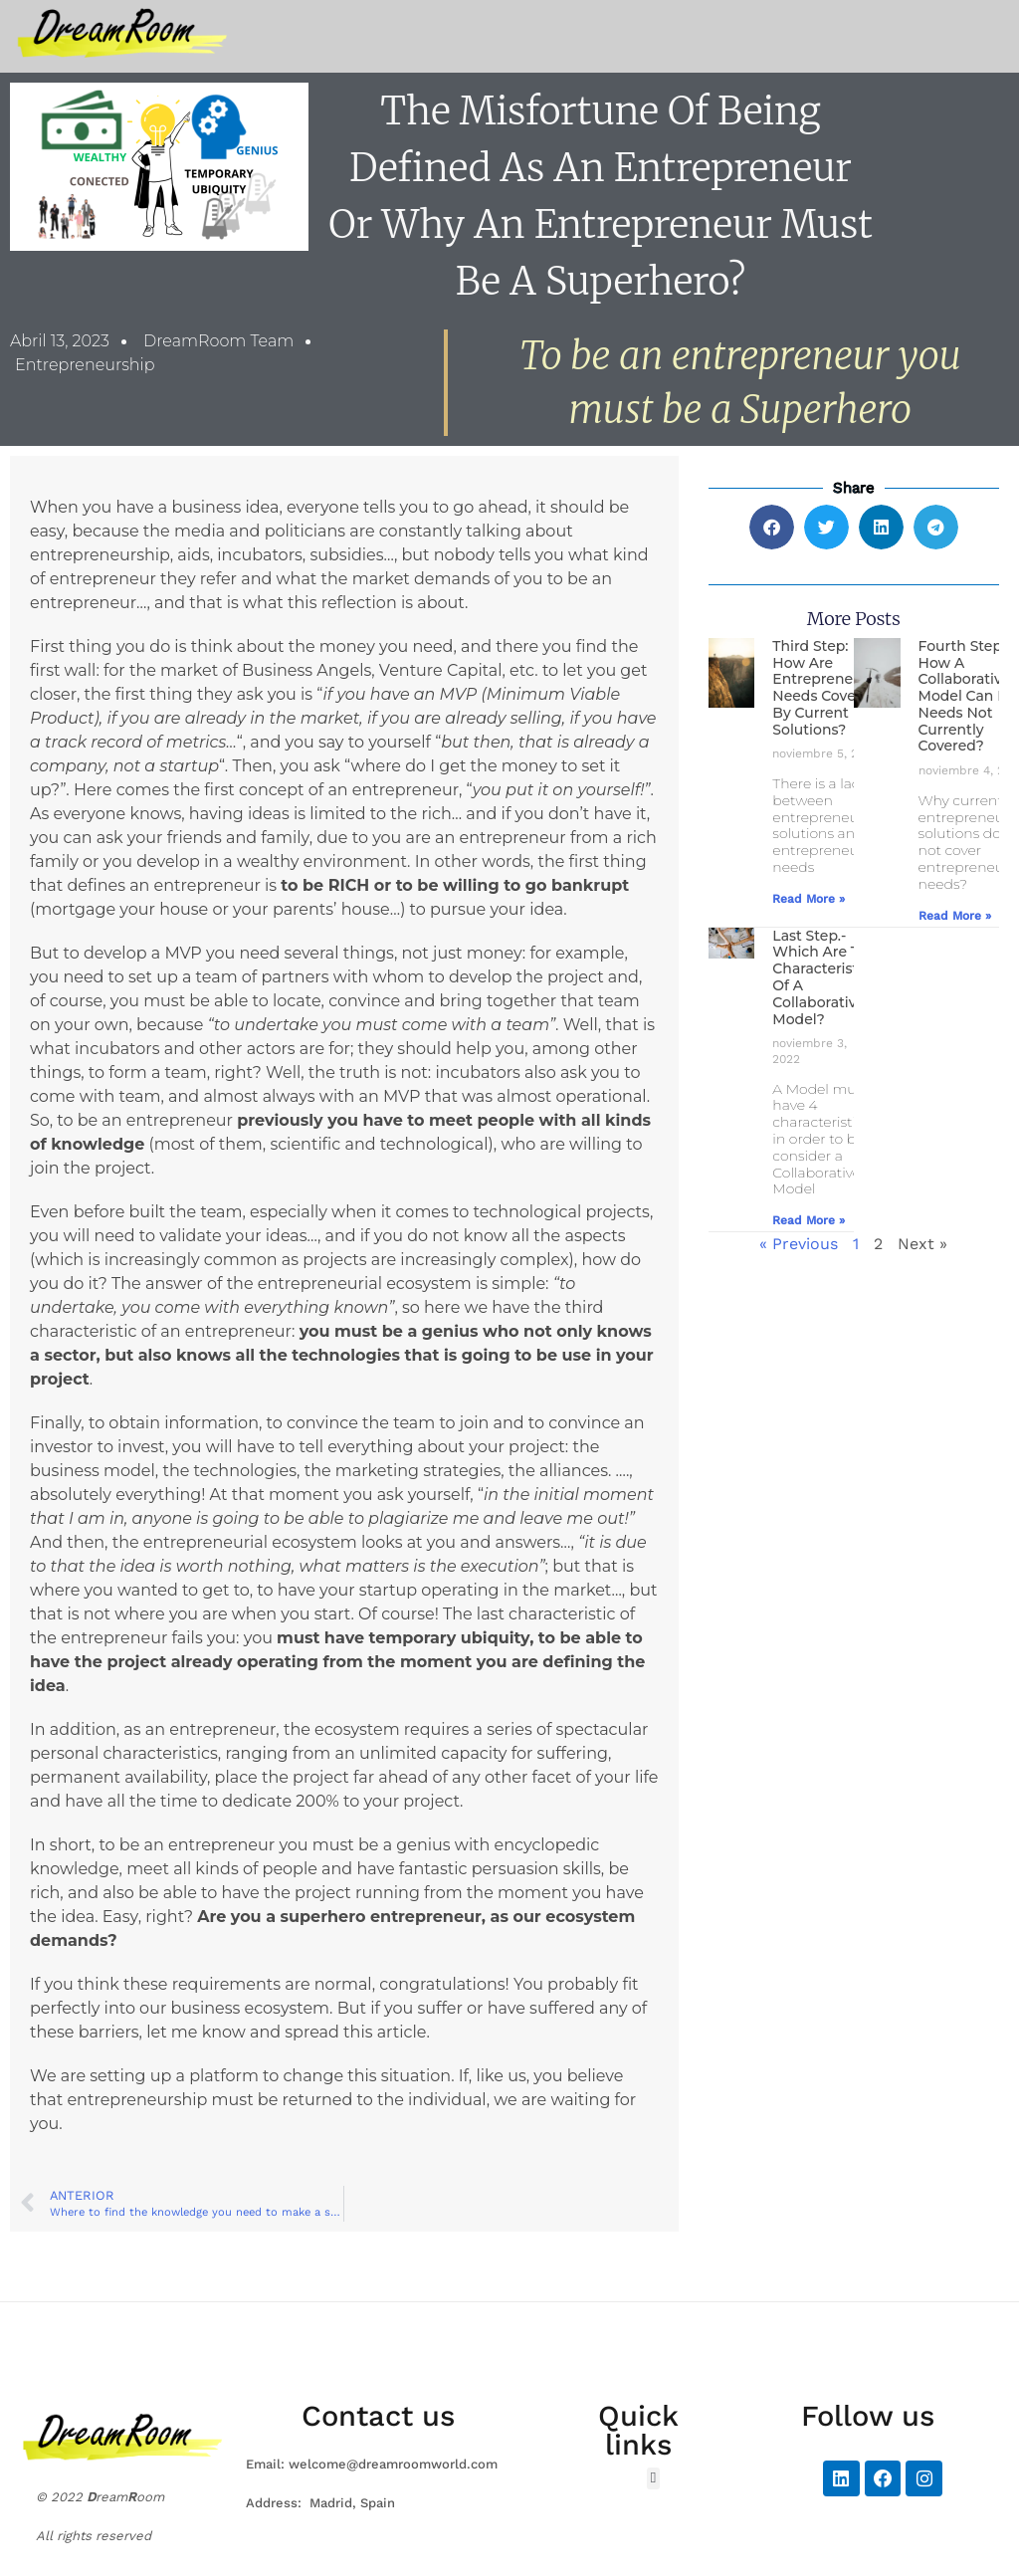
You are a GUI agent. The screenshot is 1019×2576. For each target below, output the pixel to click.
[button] (771, 527)
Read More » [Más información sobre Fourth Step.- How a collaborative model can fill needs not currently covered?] (954, 916)
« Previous (798, 1243)
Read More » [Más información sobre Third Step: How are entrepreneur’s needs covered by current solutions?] (808, 899)
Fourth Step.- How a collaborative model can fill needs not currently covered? (968, 696)
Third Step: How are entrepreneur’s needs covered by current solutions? (825, 688)
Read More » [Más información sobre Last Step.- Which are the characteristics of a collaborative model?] (808, 1220)
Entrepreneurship (85, 364)
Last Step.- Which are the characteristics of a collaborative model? (824, 977)
